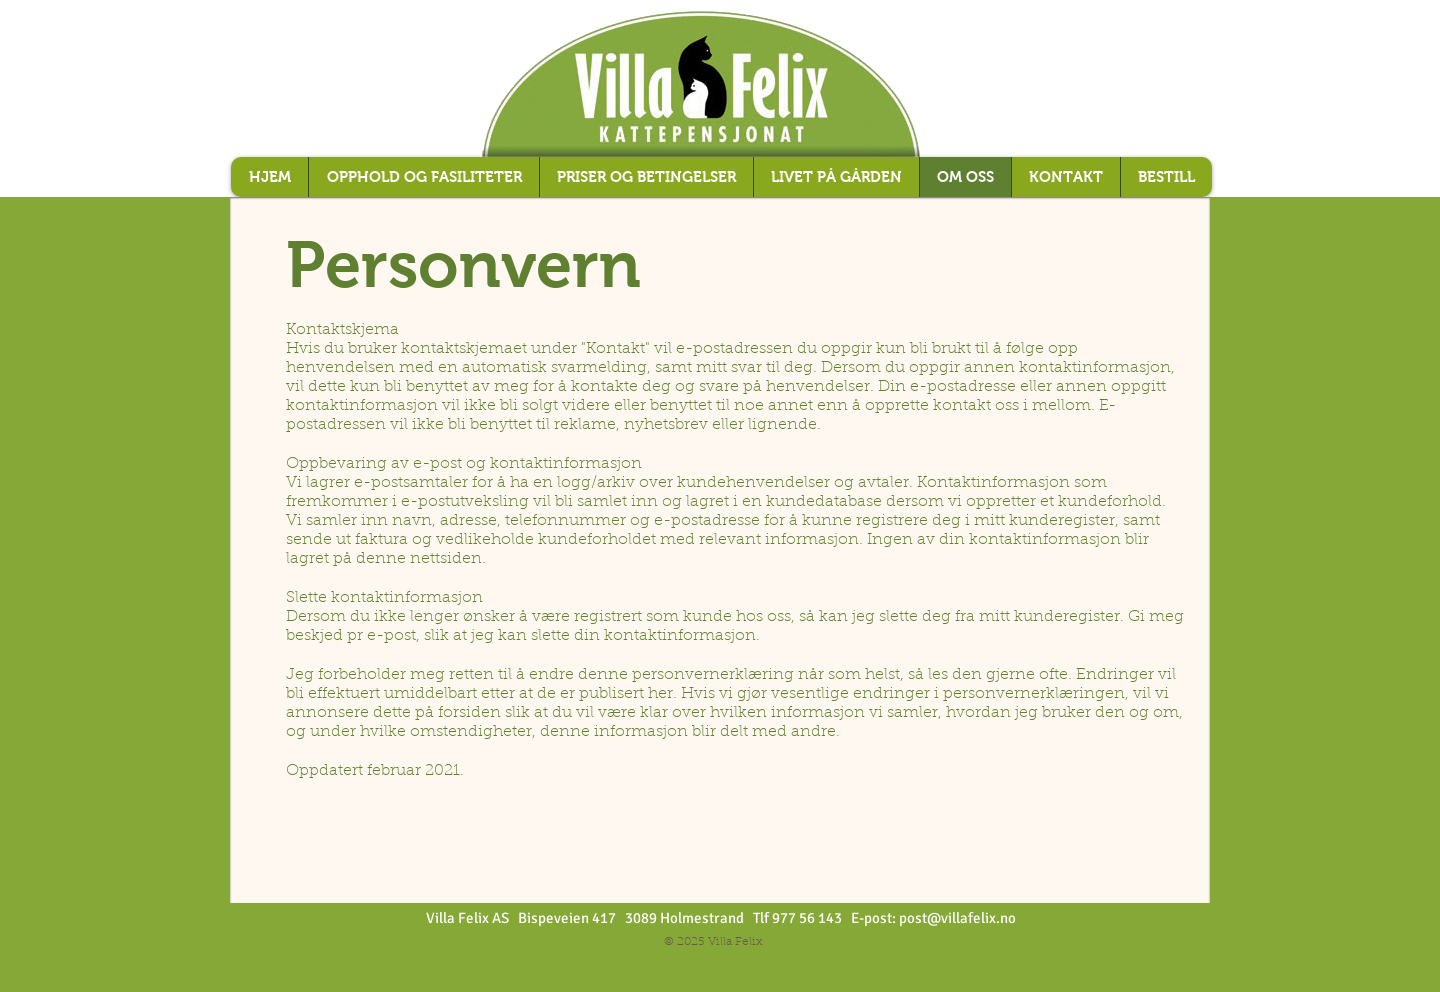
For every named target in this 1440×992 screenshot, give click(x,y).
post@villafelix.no (957, 918)
